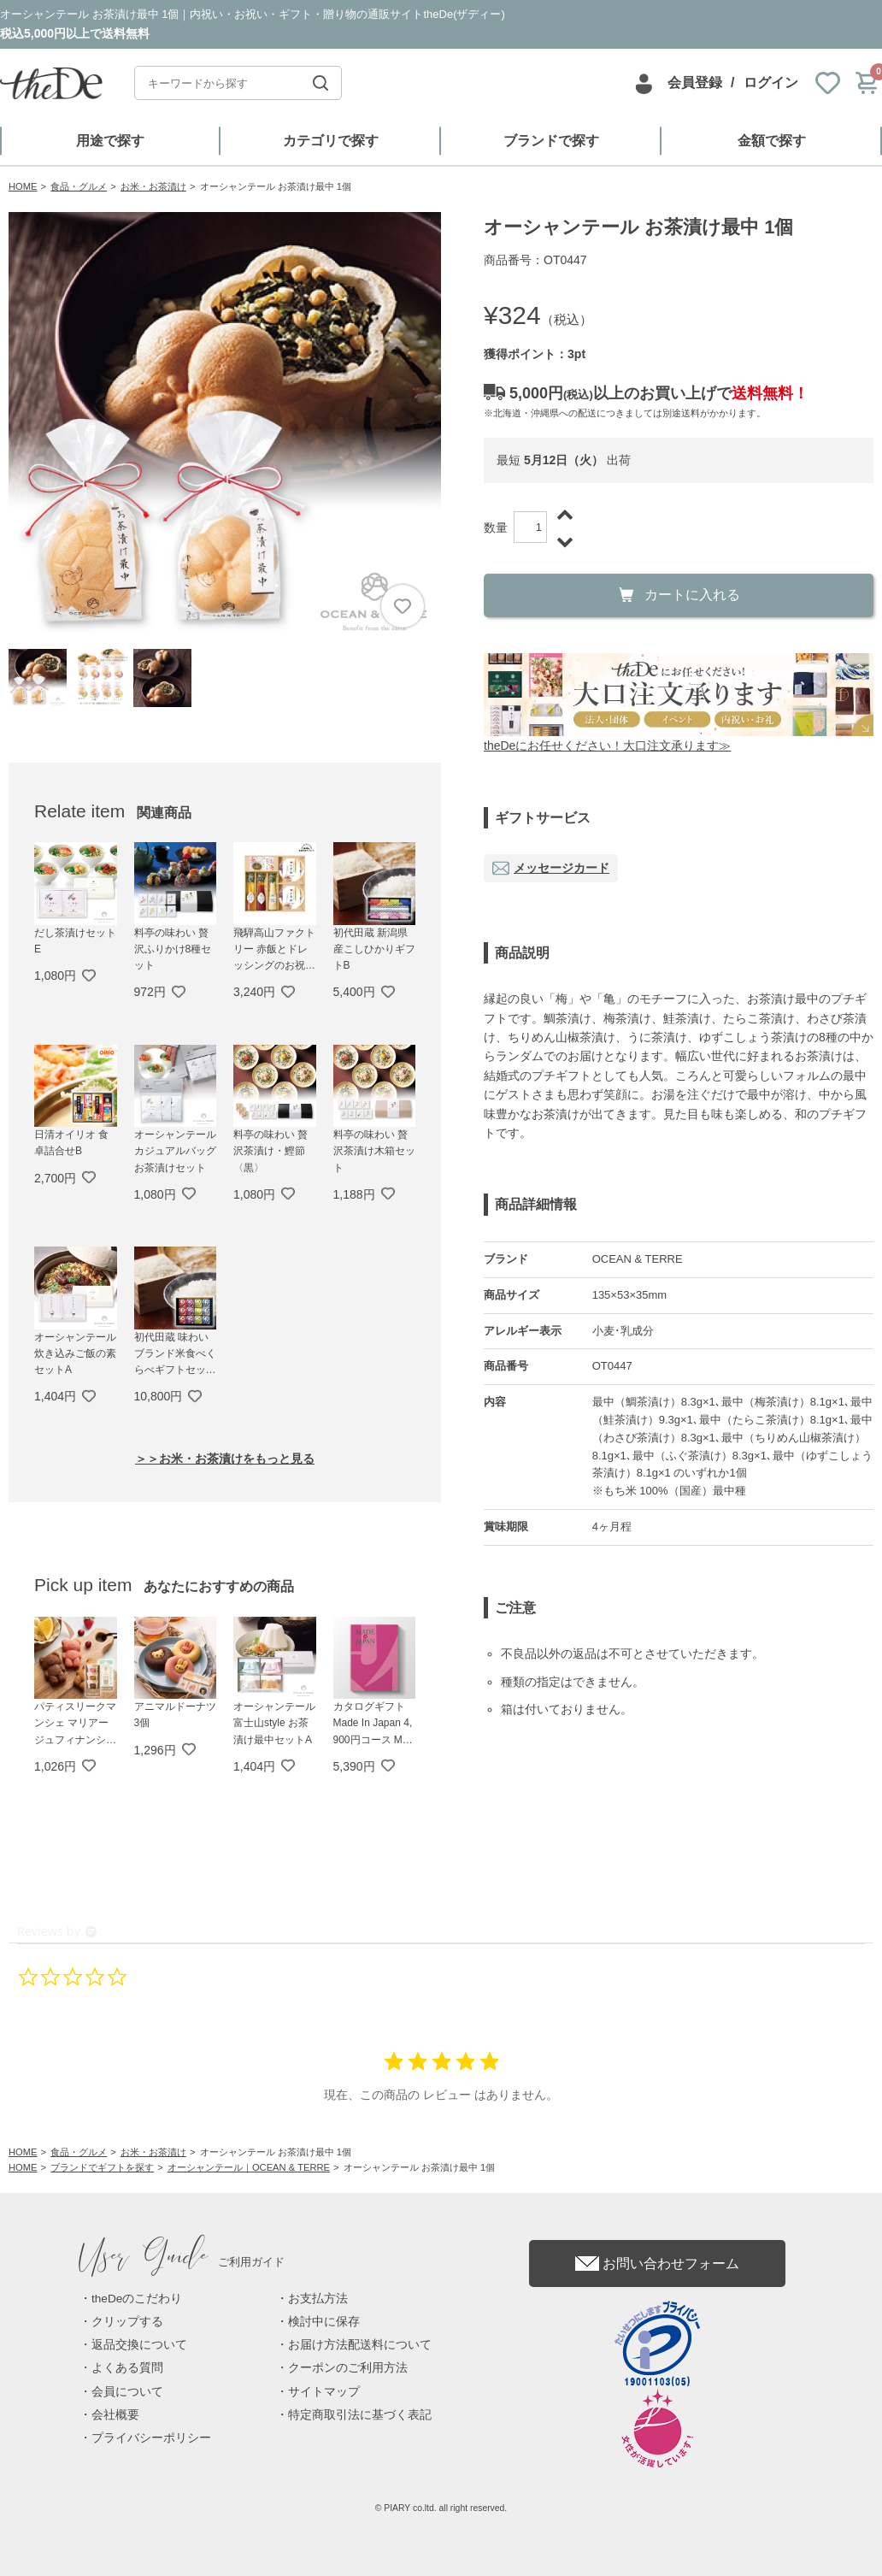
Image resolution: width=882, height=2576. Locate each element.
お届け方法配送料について (360, 2344)
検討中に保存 (324, 2321)
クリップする (127, 2321)
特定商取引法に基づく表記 (360, 2414)
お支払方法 (318, 2298)
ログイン (771, 82)
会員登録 (694, 82)
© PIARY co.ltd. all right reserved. (441, 2508)
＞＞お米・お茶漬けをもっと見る (225, 1458)
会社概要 (115, 2414)
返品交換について (139, 2344)
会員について (127, 2391)
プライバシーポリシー (151, 2438)
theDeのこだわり (136, 2298)
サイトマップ (324, 2391)
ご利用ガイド (182, 2261)
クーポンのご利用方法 (348, 2367)
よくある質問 (127, 2367)
